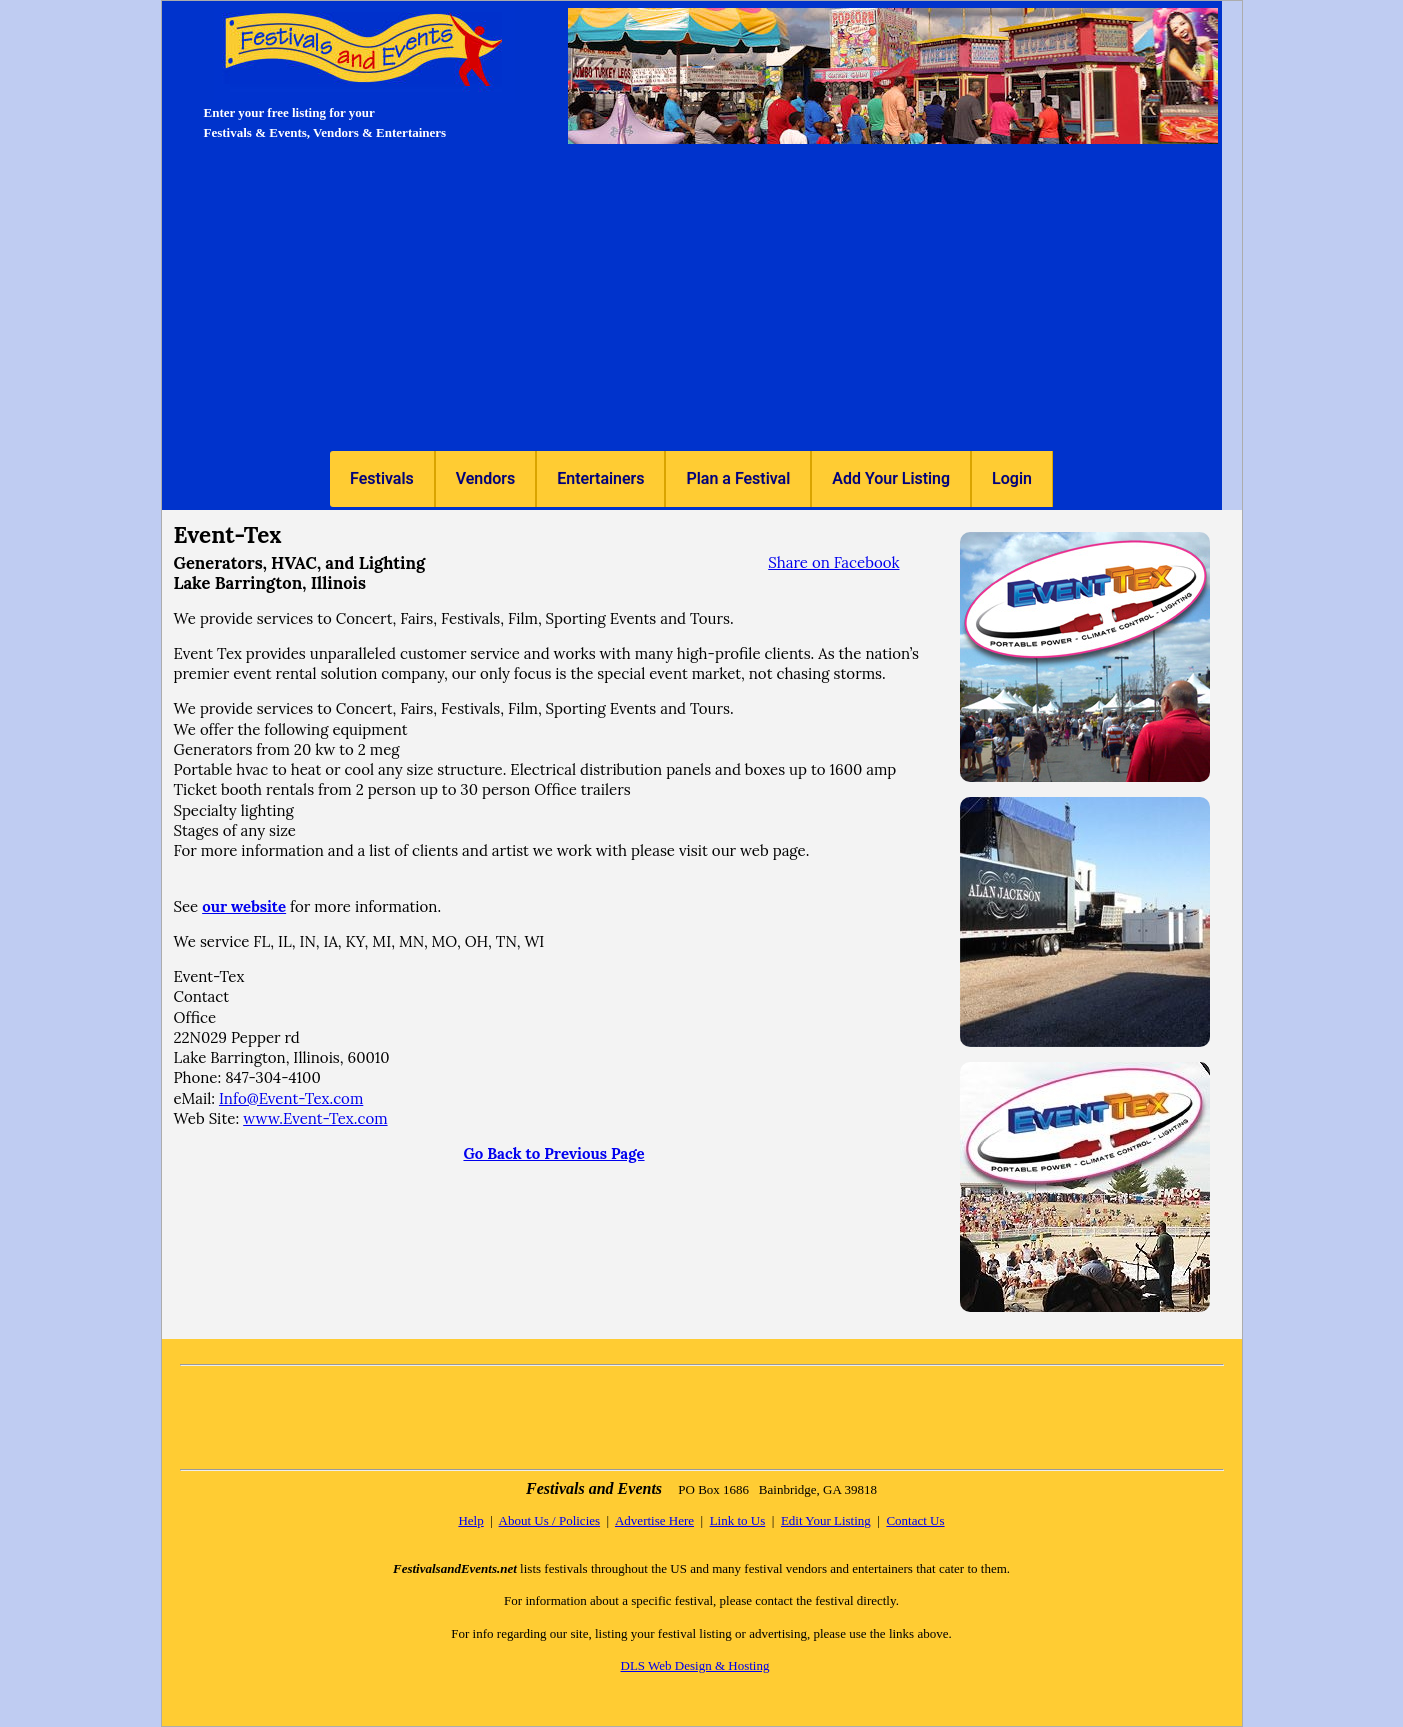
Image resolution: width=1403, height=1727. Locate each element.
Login (1012, 478)
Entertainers (600, 478)
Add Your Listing (891, 478)
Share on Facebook (833, 562)
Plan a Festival (738, 478)
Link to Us (738, 1520)
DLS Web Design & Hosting (695, 1665)
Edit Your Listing (826, 1520)
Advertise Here (654, 1520)
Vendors (485, 478)
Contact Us (915, 1520)
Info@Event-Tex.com (291, 1098)
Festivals (382, 478)
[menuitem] (382, 479)
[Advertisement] (692, 301)
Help (470, 1520)
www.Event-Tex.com (315, 1118)
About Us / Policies (549, 1520)
